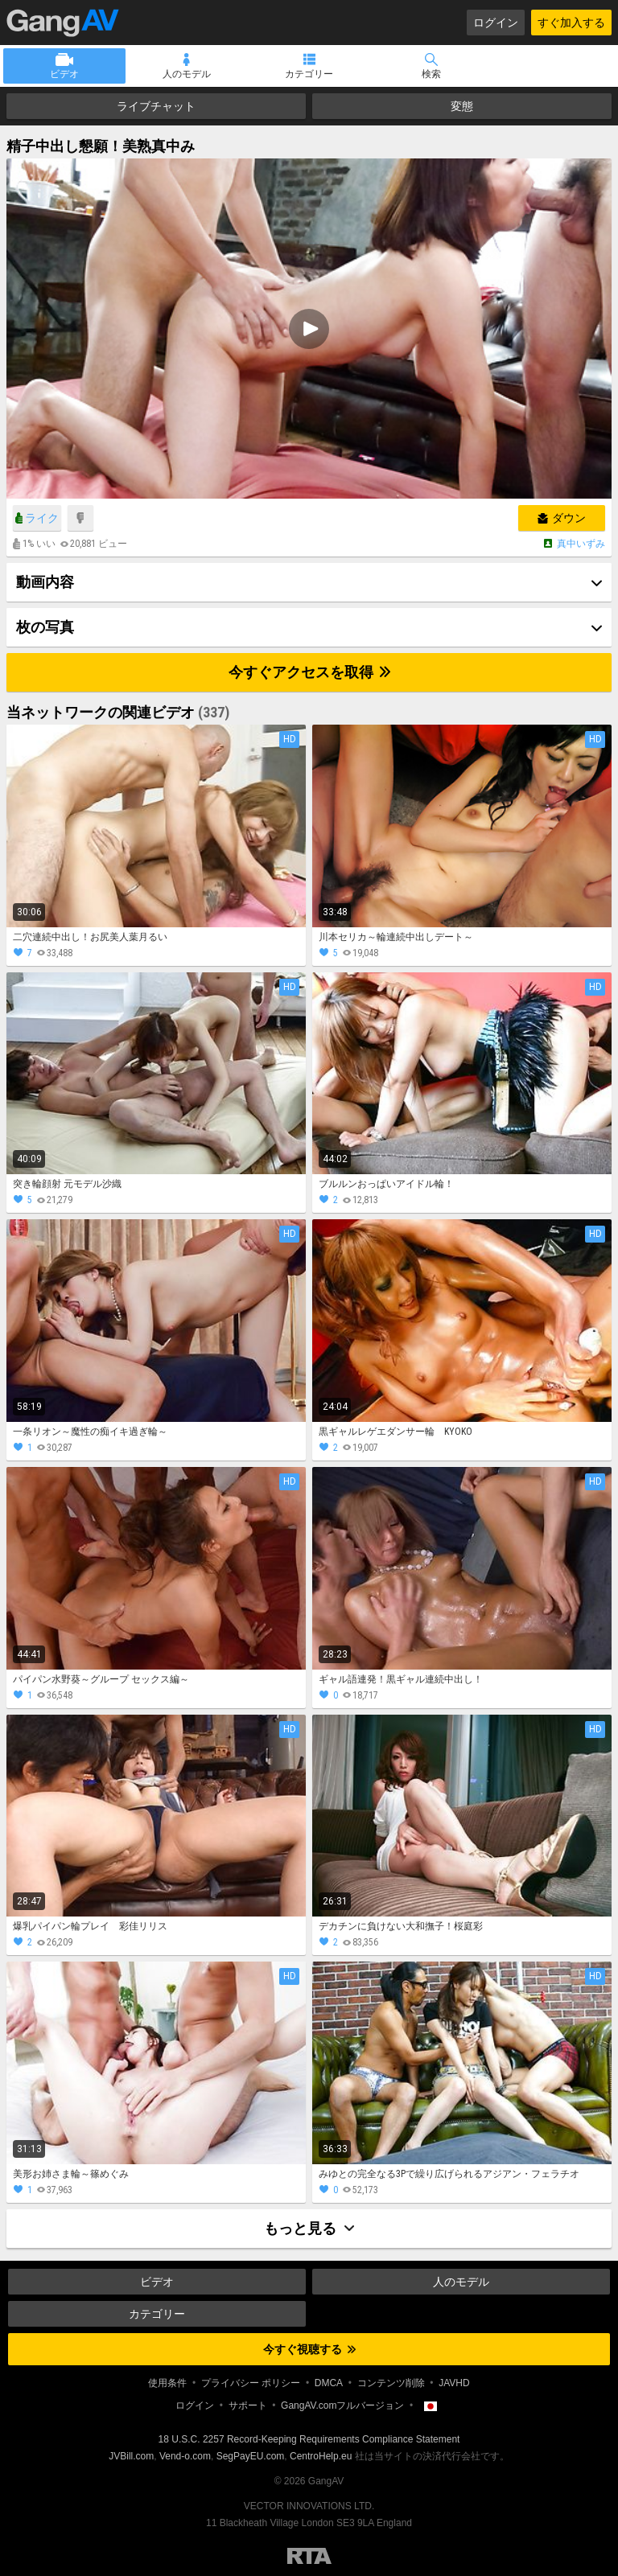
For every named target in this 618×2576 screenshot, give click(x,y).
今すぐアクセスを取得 (309, 672)
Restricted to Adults (309, 2556)
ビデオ (64, 74)
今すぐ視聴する (309, 2349)
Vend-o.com (185, 2456)
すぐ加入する (571, 22)
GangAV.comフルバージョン (342, 2405)
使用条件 (167, 2383)
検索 (431, 74)
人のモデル (187, 74)
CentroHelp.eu (321, 2456)
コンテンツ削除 (391, 2383)
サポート (248, 2405)
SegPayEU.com (250, 2456)
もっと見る (309, 2228)
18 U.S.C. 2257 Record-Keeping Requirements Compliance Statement (309, 2439)
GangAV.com (62, 22)
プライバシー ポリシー (250, 2383)
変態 (462, 106)
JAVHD (454, 2383)
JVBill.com (131, 2456)
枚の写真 (45, 626)
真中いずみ (581, 543)
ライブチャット (156, 106)
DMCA (329, 2383)
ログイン (495, 22)
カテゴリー (309, 74)
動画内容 (45, 581)
